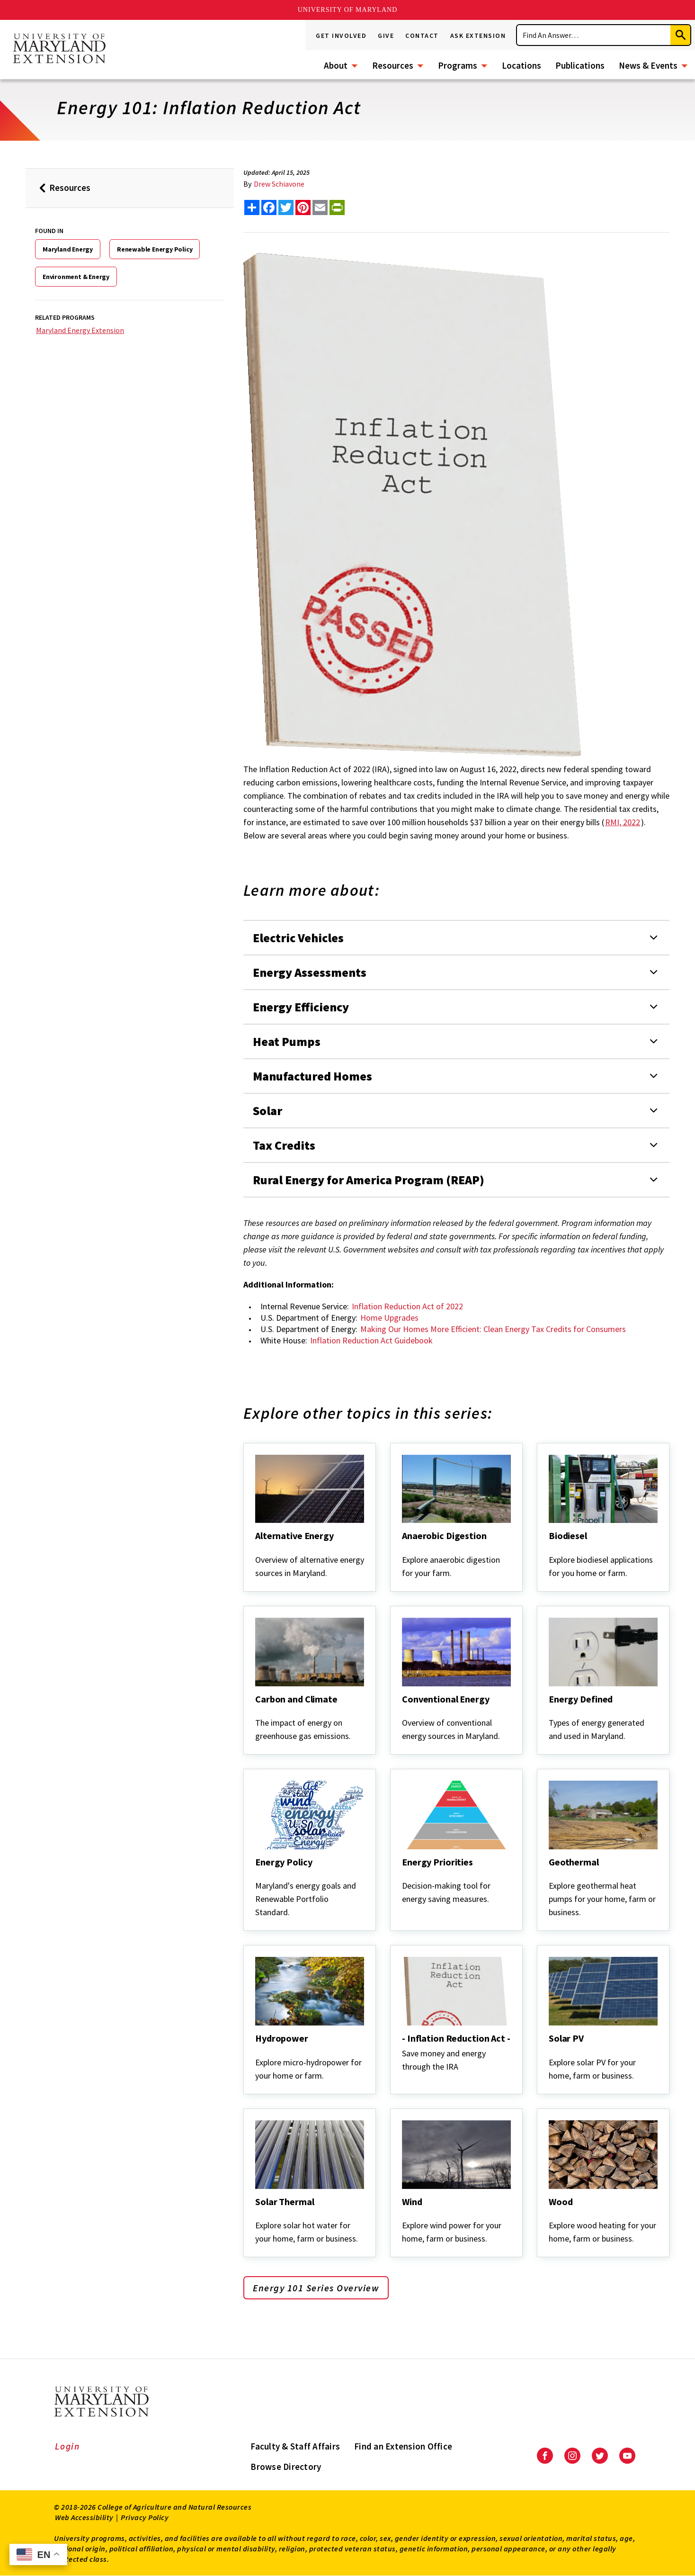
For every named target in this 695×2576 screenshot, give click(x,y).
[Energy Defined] (550, 1712)
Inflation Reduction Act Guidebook (371, 1340)
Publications (580, 65)
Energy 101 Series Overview (316, 2288)
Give (386, 35)
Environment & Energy (76, 276)
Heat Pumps (287, 1041)
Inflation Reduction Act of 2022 (407, 1306)
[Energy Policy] (256, 1874)
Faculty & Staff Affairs (295, 2446)
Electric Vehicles (298, 938)
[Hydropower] (256, 2051)
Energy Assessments (309, 972)
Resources (392, 65)
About (336, 65)
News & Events (648, 65)
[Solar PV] (550, 2051)
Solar (267, 1110)
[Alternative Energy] (256, 1548)
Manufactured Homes (312, 1076)
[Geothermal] (550, 1874)
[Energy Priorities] (403, 1874)
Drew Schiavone (279, 184)
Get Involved (341, 35)
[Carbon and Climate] (256, 1712)
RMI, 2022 (622, 822)
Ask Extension (478, 35)
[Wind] (403, 2214)
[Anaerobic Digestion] (403, 1548)
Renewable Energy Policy (154, 249)
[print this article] (337, 207)
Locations (521, 65)
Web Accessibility (84, 2517)
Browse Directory (285, 2466)
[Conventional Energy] (403, 1712)
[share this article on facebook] (268, 207)
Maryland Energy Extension (80, 330)
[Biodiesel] (550, 1548)
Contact (422, 35)
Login (67, 2446)
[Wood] (550, 2214)
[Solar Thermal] (256, 2214)
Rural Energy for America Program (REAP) (368, 1180)
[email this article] (320, 207)
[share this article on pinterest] (303, 207)
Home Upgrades (389, 1317)
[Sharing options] (251, 207)
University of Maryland (348, 9)
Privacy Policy (145, 2517)
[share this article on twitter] (285, 207)
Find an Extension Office (403, 2446)
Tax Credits (284, 1145)
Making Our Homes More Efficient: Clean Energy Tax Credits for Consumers (493, 1329)
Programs (457, 65)
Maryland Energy (68, 249)
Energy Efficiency (301, 1007)
